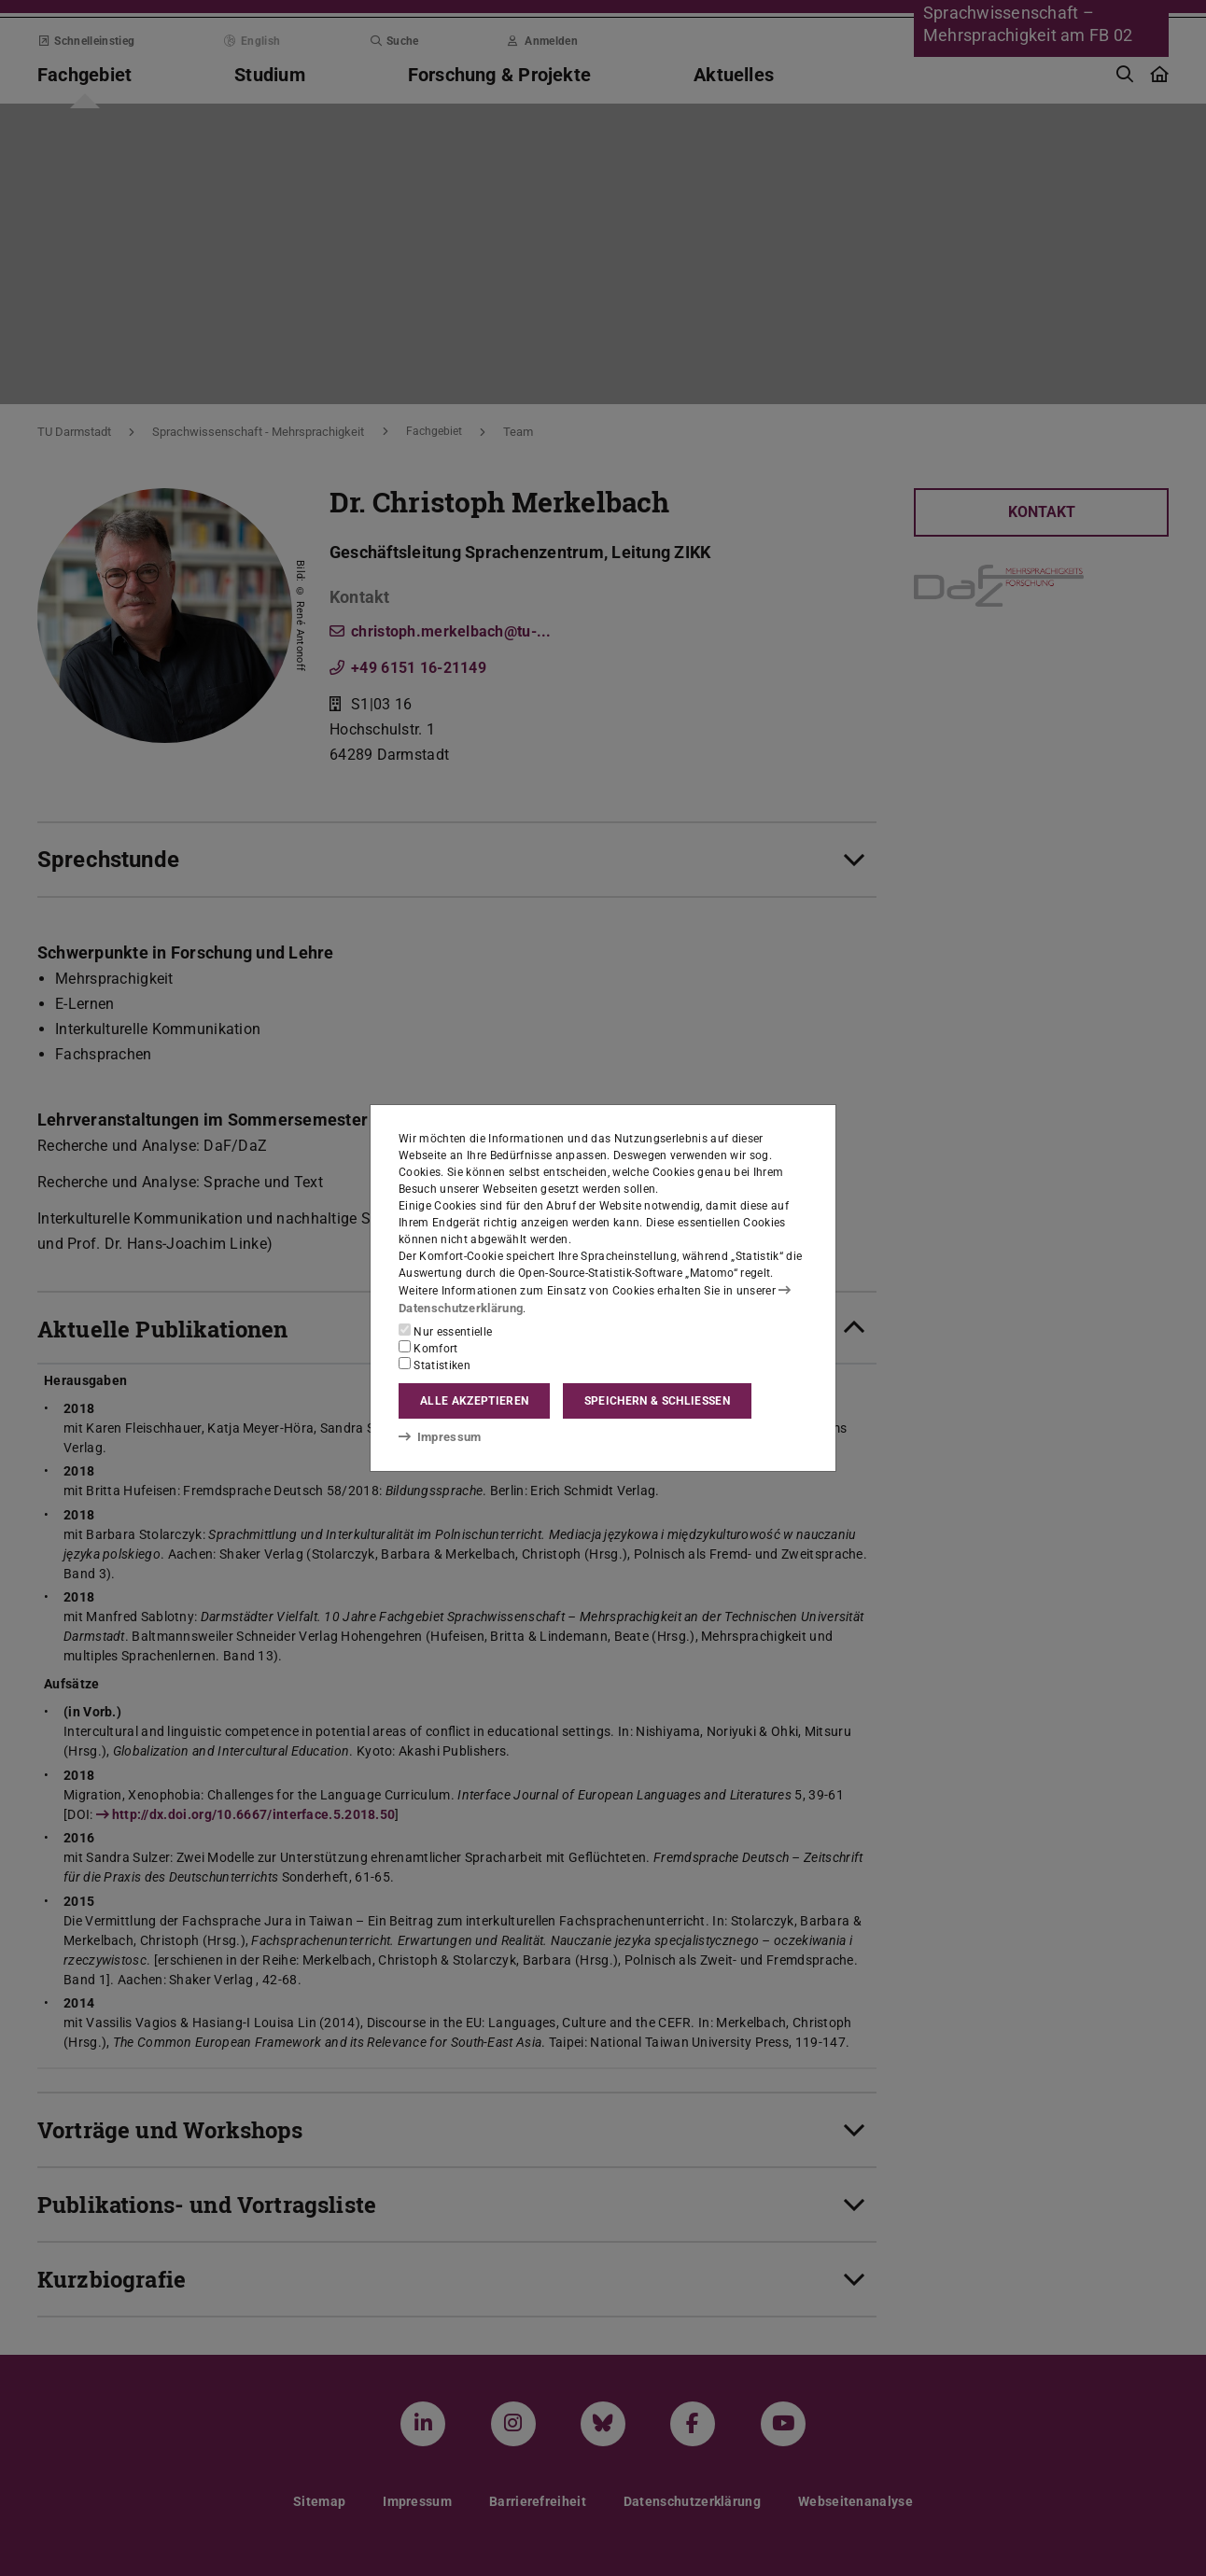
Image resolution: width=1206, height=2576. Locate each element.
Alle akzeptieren (474, 1400)
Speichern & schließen (657, 1400)
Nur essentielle (445, 1330)
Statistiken (434, 1364)
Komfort (428, 1347)
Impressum (436, 1435)
